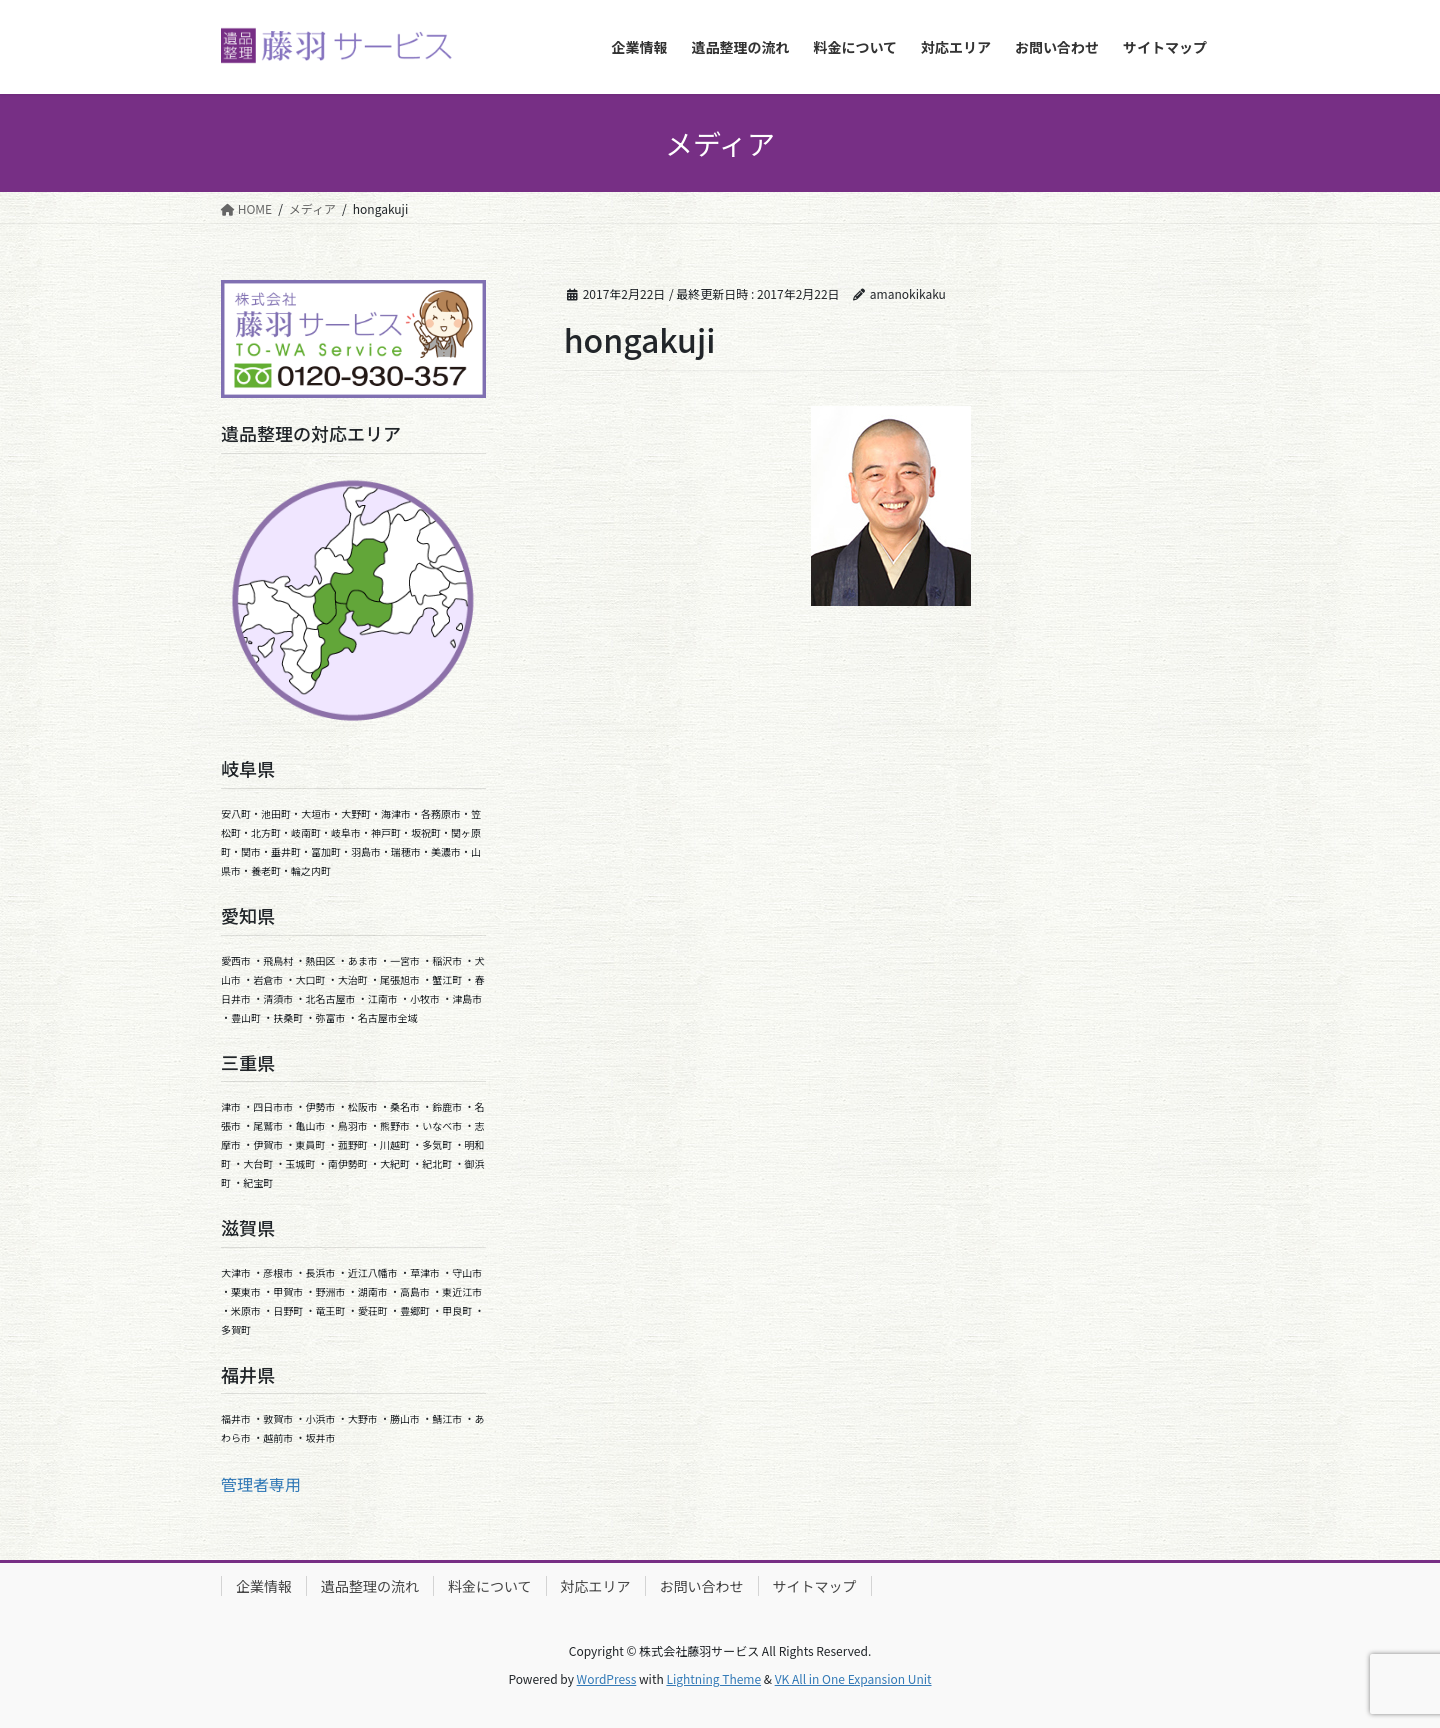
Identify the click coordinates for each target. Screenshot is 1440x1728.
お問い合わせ (702, 1586)
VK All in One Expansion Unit (853, 1678)
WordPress (607, 1678)
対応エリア (596, 1586)
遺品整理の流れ (370, 1586)
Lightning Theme (713, 1678)
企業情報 (264, 1586)
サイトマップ (815, 1586)
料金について (490, 1586)
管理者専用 (261, 1484)
